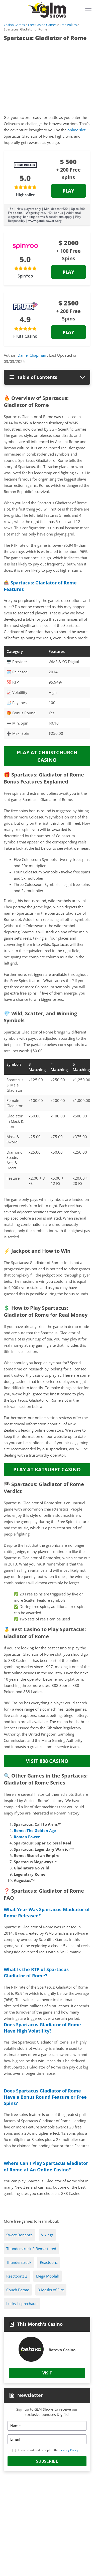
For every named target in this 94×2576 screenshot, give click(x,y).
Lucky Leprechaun (22, 2303)
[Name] (47, 2426)
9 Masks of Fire (51, 2289)
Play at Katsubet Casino (47, 1469)
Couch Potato (17, 2289)
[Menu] (89, 12)
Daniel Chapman (32, 355)
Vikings (47, 2234)
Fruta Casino (25, 336)
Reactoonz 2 (16, 2276)
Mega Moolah (47, 2276)
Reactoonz (49, 2262)
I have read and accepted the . (48, 2450)
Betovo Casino (62, 2349)
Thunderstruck (18, 2262)
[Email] (47, 2439)
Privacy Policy (68, 2450)
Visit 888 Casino (47, 1761)
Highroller (25, 195)
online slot (76, 129)
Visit (47, 2373)
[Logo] (47, 10)
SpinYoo (25, 276)
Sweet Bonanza (19, 2234)
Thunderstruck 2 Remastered (31, 2248)
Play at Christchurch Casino (47, 756)
